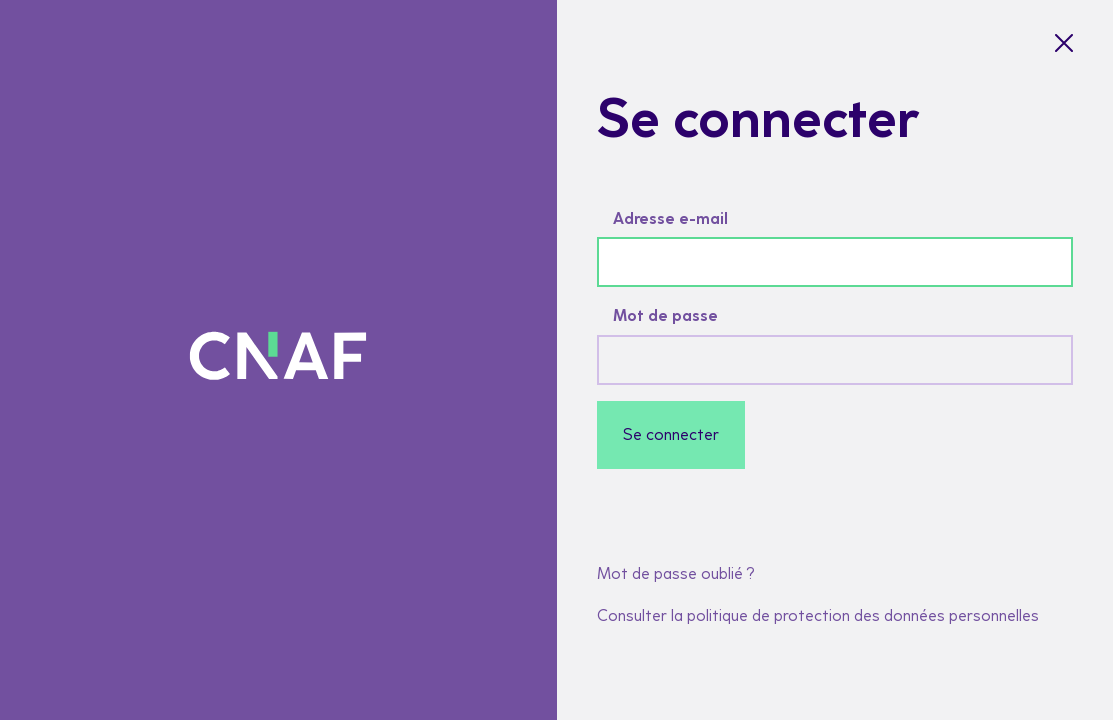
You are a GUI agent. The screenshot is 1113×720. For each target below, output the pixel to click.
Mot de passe (665, 315)
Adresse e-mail (670, 218)
